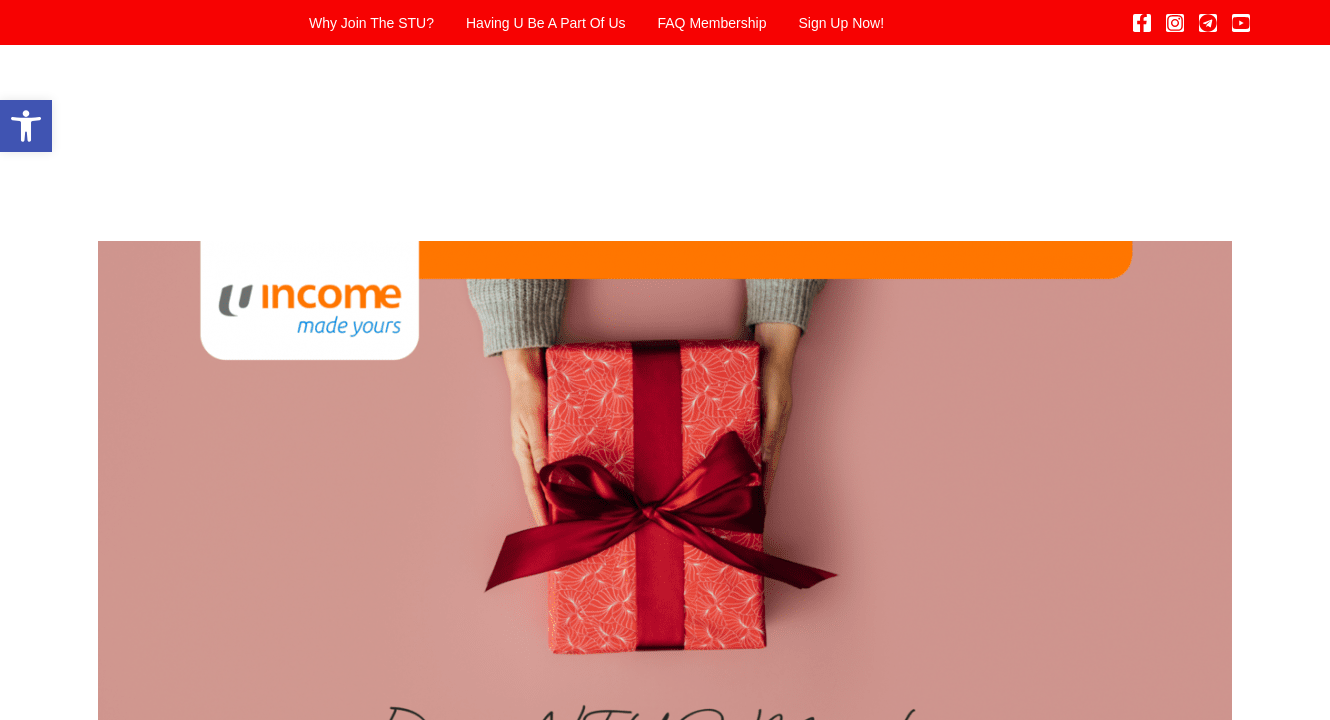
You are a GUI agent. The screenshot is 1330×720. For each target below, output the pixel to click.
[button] (26, 126)
